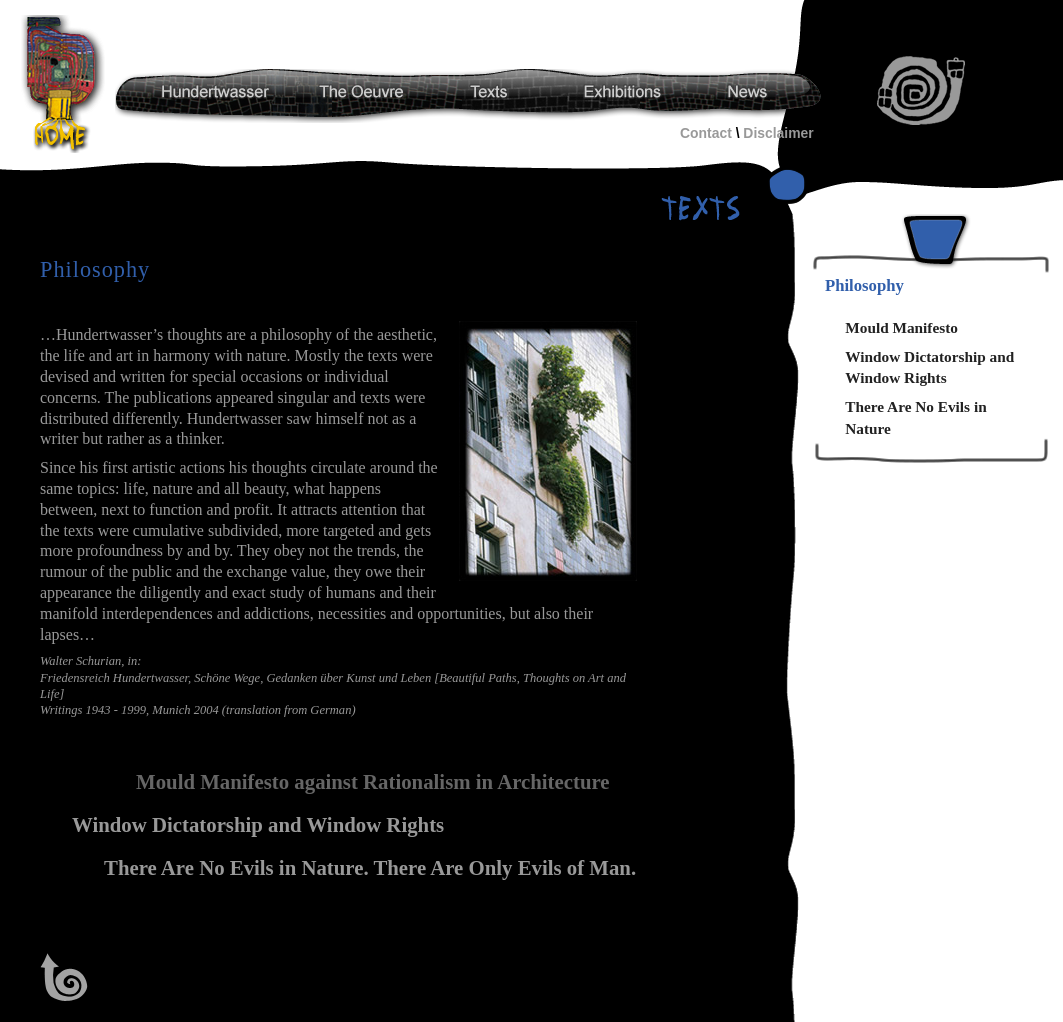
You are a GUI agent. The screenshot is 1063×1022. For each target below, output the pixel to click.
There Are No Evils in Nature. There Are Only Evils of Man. (370, 868)
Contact (706, 133)
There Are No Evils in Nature (915, 417)
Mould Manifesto (901, 327)
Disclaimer (778, 133)
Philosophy (864, 285)
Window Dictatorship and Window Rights (258, 825)
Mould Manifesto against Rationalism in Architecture (373, 782)
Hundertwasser (66, 84)
